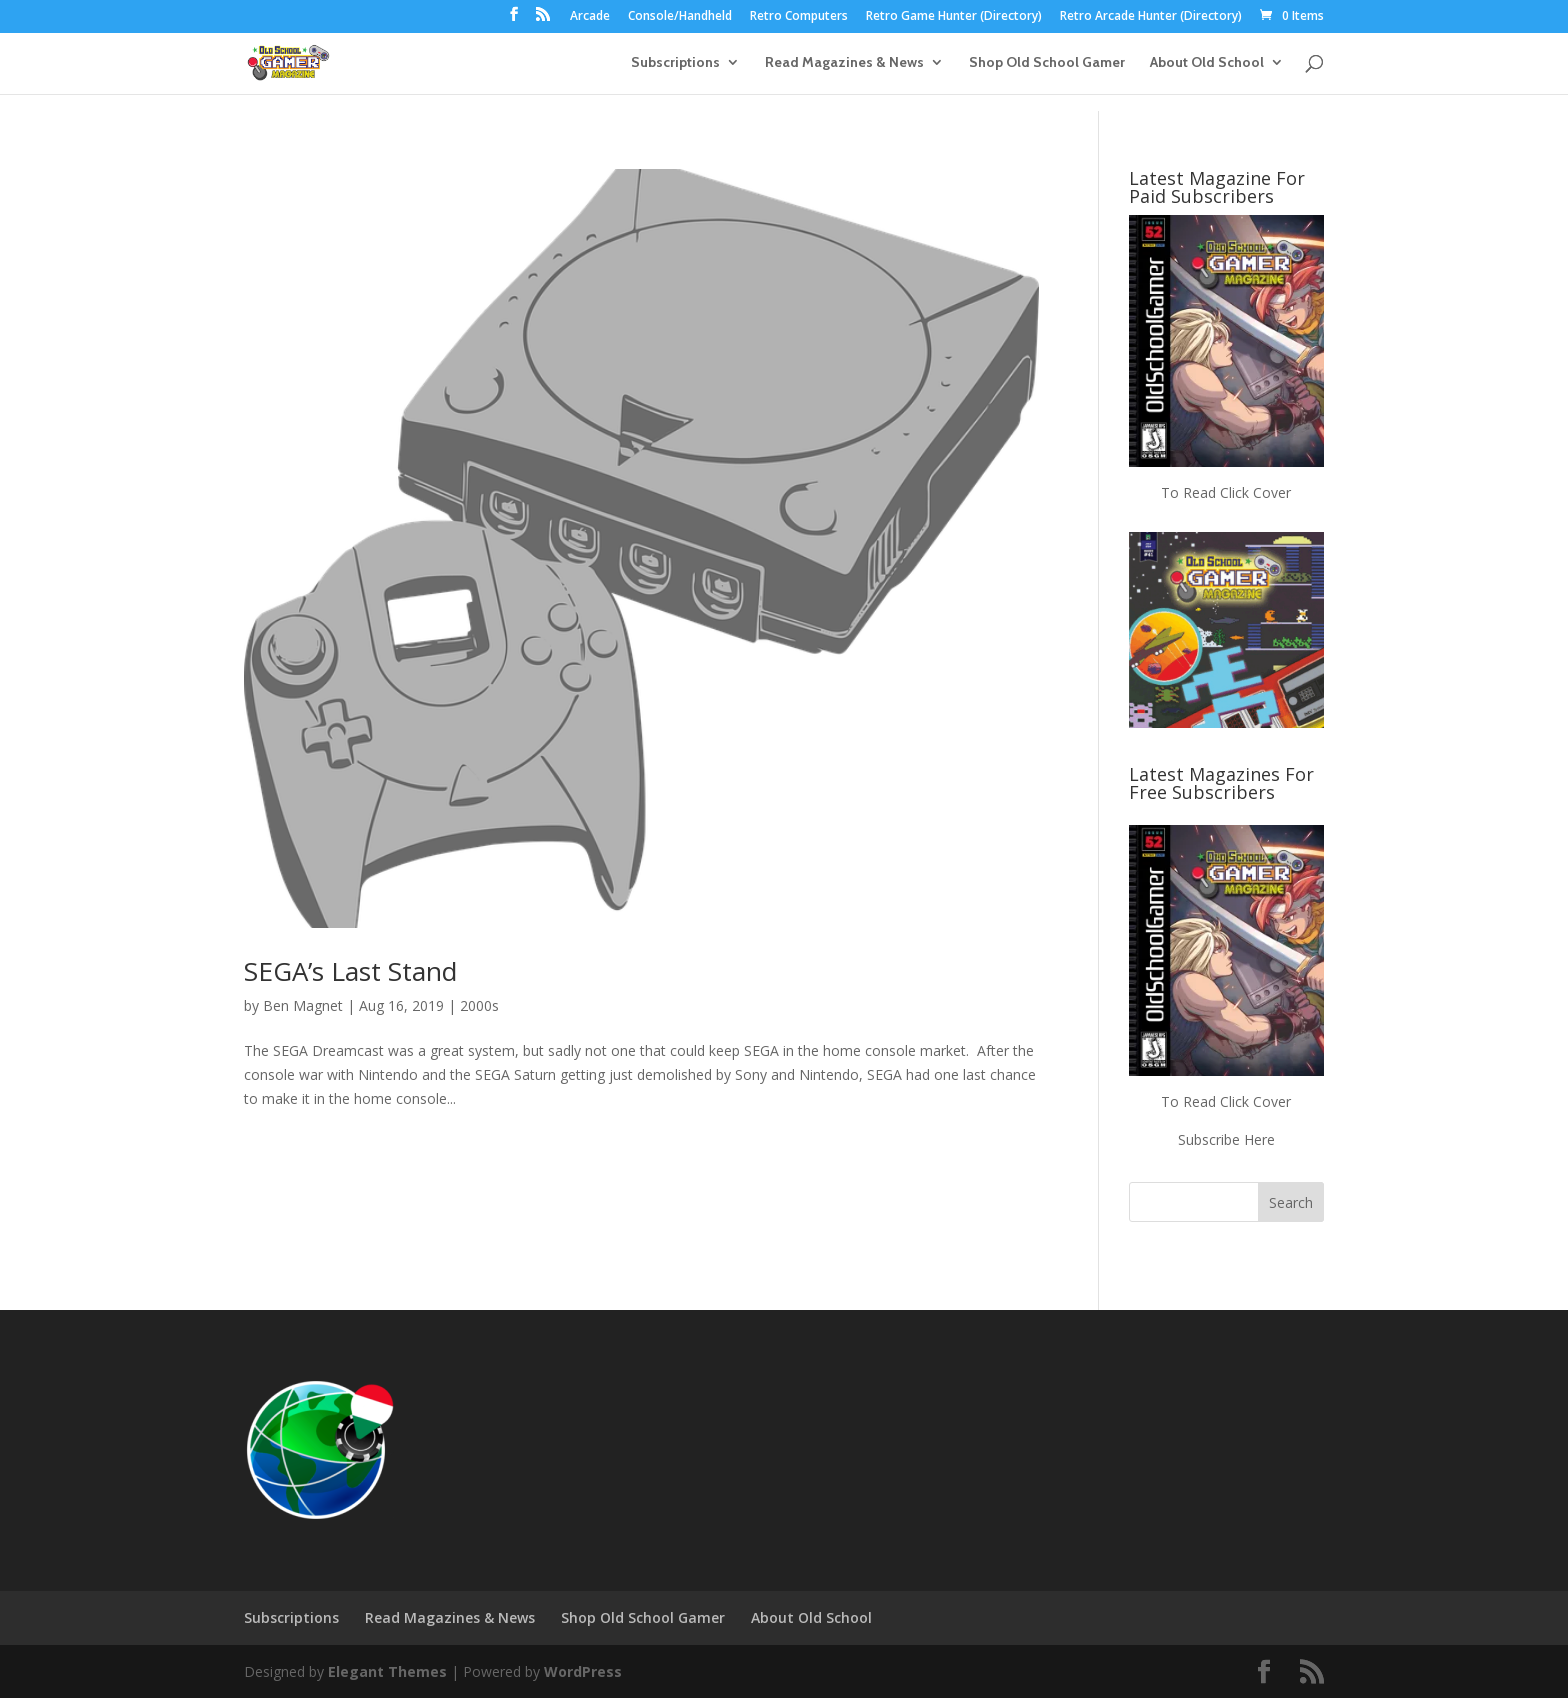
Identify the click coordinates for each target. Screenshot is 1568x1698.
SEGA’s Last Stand (350, 971)
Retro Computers (799, 17)
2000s (479, 1005)
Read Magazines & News (844, 63)
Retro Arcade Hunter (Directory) (1151, 17)
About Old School (1207, 63)
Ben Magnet (303, 1005)
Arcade (590, 17)
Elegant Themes (387, 1671)
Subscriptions (675, 63)
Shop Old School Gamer (1047, 63)
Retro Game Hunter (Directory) (954, 17)
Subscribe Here (1226, 1139)
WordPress (583, 1671)
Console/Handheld (680, 17)
